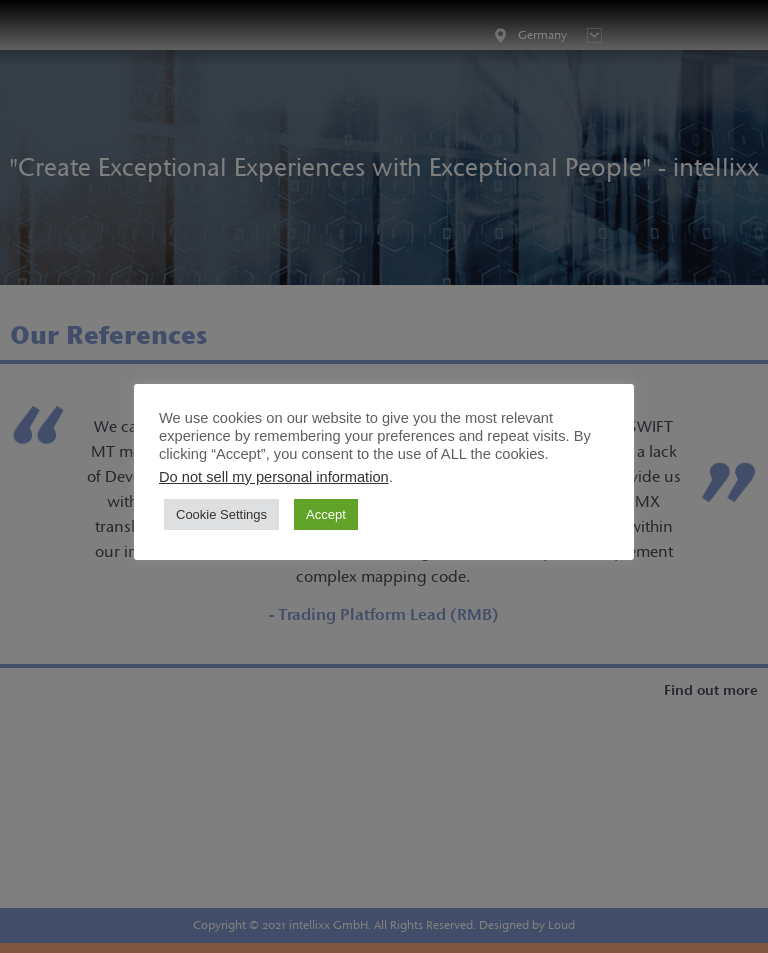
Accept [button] (326, 514)
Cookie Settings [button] (221, 514)
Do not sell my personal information (274, 477)
